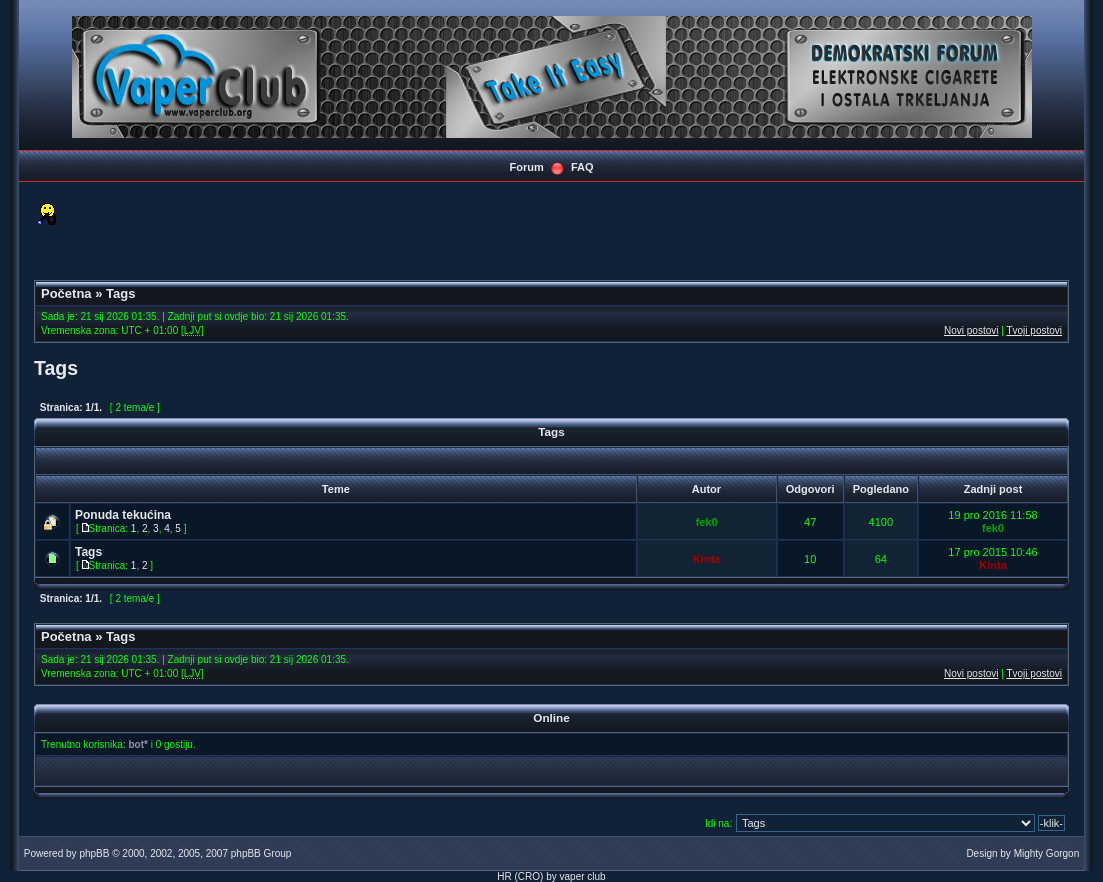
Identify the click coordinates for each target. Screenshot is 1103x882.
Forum (526, 167)
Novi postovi (971, 330)
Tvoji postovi (1034, 330)
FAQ (582, 167)
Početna (66, 293)
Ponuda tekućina (123, 515)
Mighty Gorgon (1047, 853)
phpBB (94, 853)
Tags (120, 293)
